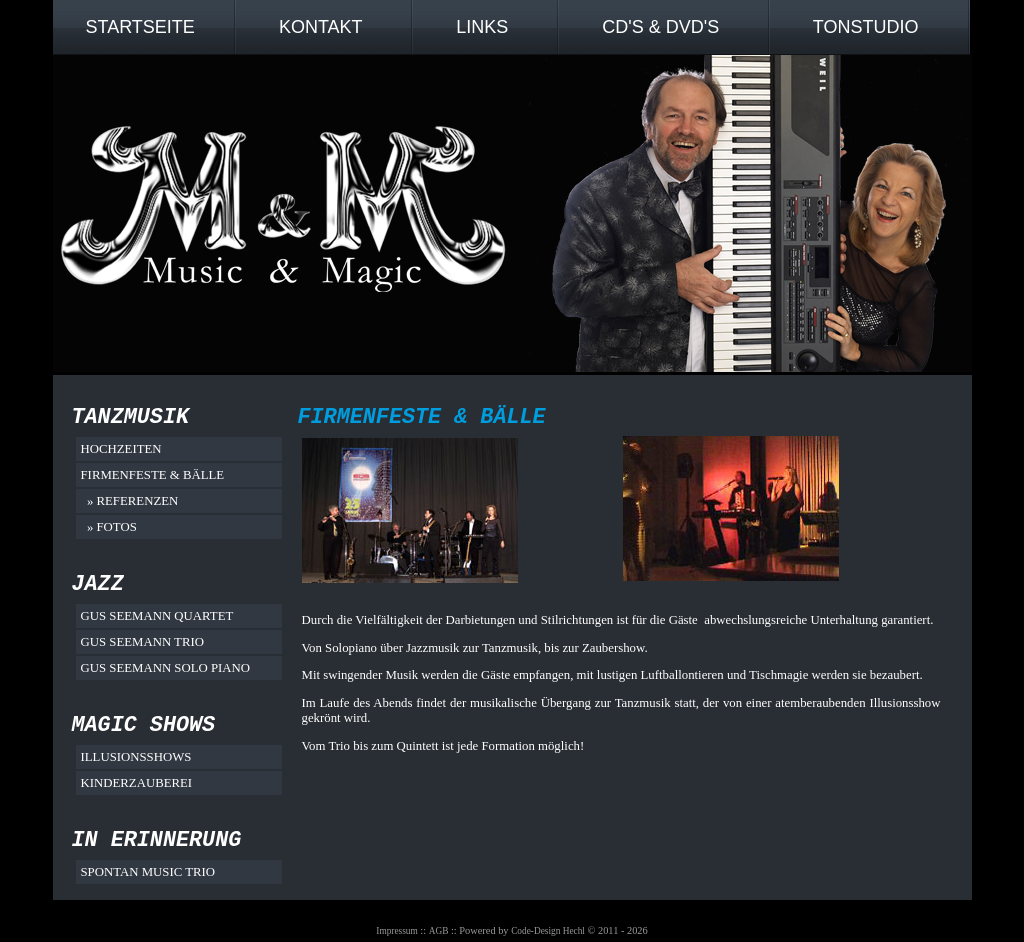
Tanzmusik (131, 417)
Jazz (98, 584)
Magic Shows (144, 725)
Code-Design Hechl (548, 931)
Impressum (396, 931)
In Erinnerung (157, 840)
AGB (439, 931)
